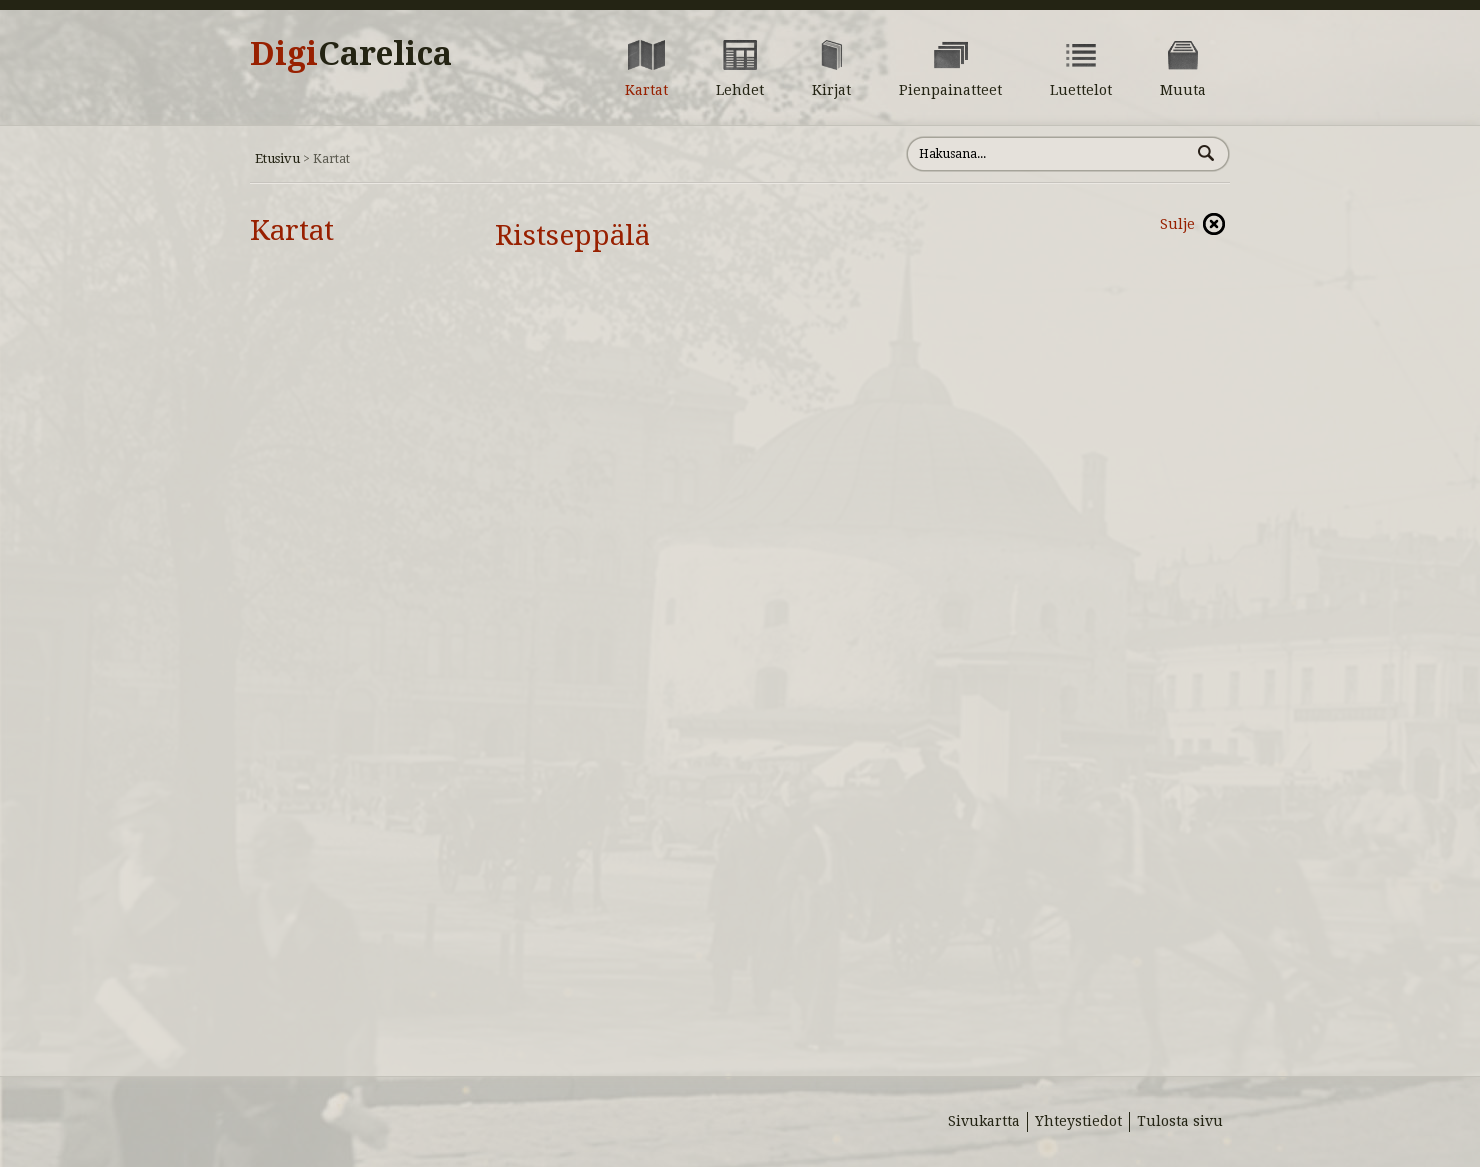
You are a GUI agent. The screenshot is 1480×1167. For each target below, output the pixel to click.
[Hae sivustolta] (1048, 154)
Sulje (1177, 224)
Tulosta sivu (1180, 1121)
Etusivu (277, 158)
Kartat (292, 230)
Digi (351, 54)
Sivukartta (984, 1121)
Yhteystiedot (1078, 1121)
